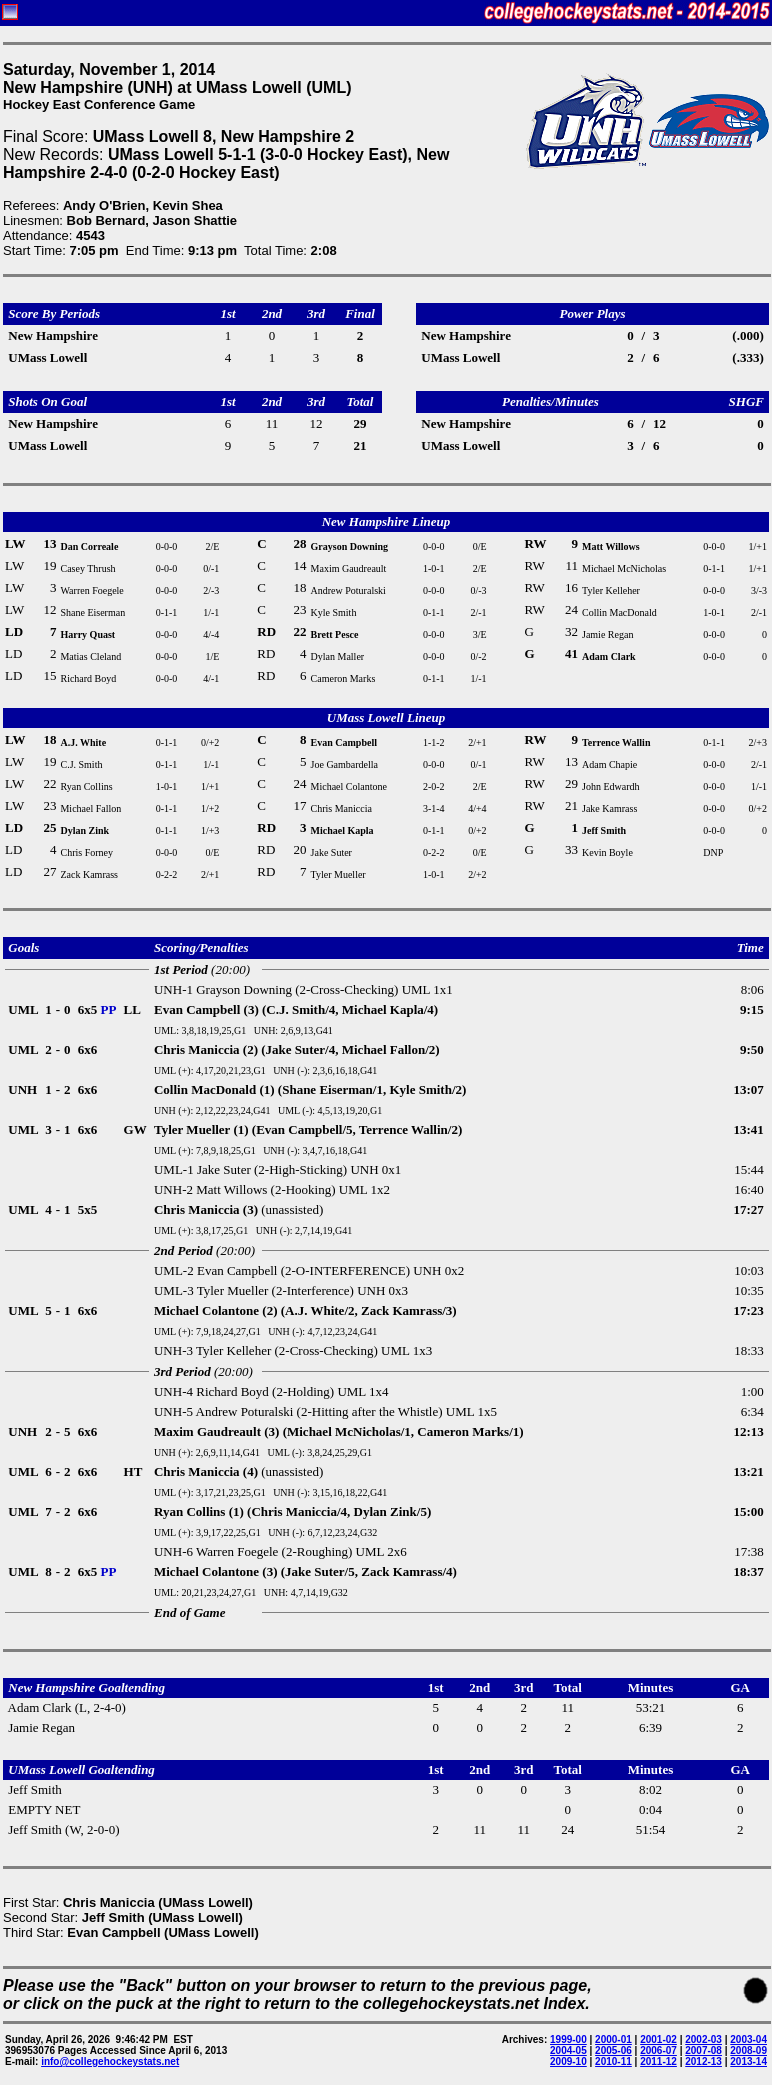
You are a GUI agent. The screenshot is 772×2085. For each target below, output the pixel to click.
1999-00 (568, 2039)
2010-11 (613, 2061)
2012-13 (703, 2061)
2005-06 (613, 2050)
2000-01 (613, 2039)
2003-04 (748, 2039)
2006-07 (658, 2050)
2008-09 (748, 2050)
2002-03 (703, 2039)
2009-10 (568, 2061)
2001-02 (658, 2039)
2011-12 (658, 2061)
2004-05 (568, 2050)
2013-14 (748, 2061)
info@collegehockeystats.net (110, 2061)
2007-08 (703, 2050)
